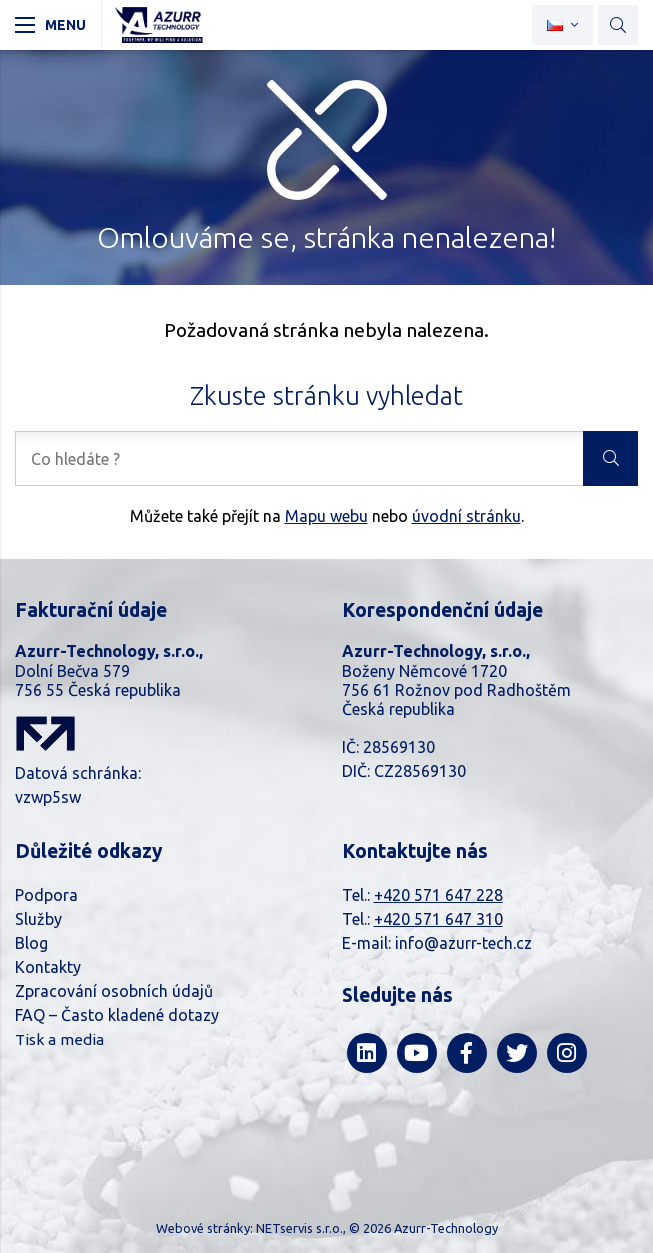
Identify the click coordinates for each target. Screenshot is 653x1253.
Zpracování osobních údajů (114, 991)
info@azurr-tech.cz (463, 943)
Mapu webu (326, 516)
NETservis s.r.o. (299, 1228)
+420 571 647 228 (438, 895)
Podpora (46, 895)
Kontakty (48, 967)
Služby (38, 919)
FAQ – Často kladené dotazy (117, 1015)
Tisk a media (59, 1039)
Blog (31, 943)
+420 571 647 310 (438, 919)
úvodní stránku (466, 516)
